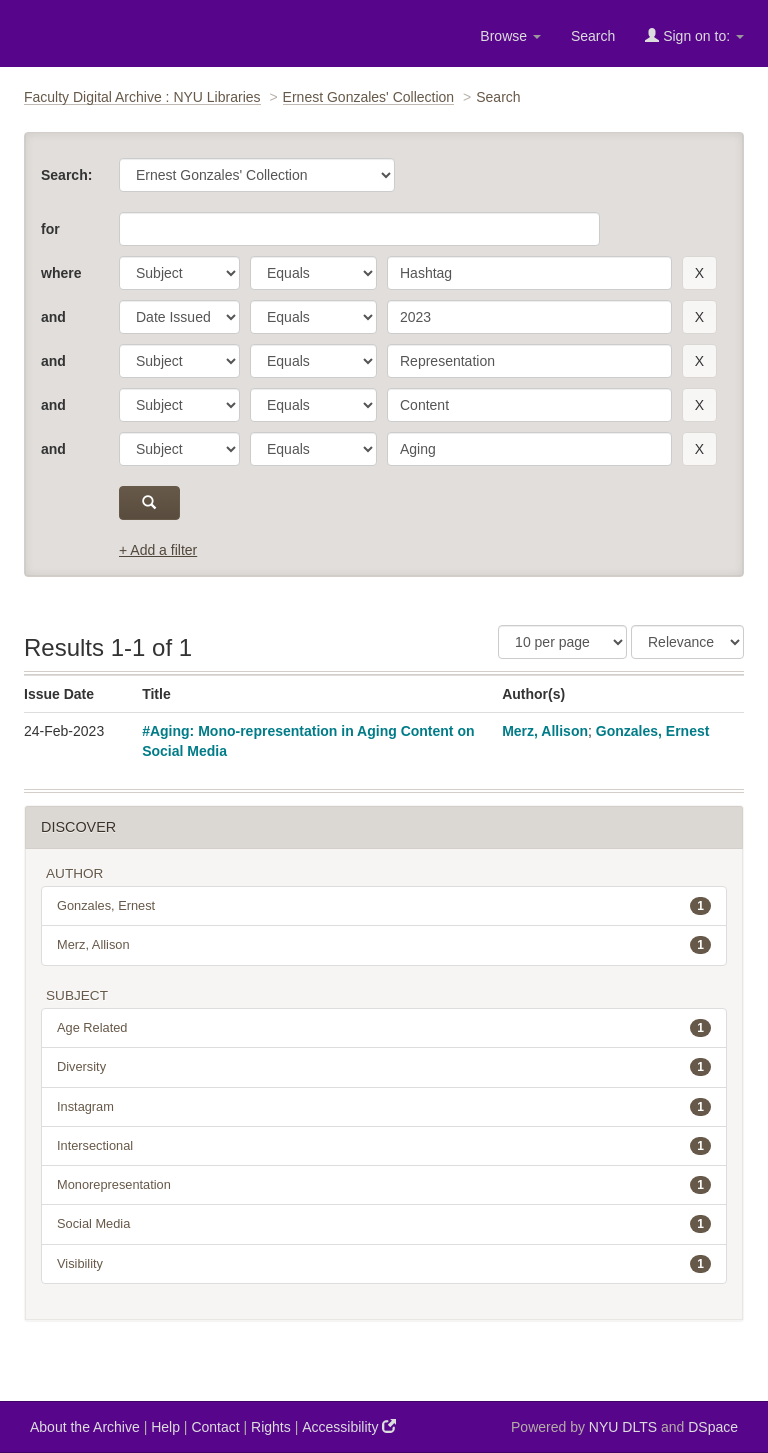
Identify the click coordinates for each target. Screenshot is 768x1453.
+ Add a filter (158, 550)
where (61, 273)
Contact (215, 1427)
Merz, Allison (545, 731)
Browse (510, 36)
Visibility (384, 1264)
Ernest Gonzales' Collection (369, 97)
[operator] (313, 273)
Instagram (384, 1107)
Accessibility (349, 1426)
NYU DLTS (623, 1427)
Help (165, 1427)
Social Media (384, 1224)
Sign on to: (694, 35)
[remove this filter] (699, 273)
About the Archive (85, 1427)
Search (593, 36)
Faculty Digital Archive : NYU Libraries (142, 97)
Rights (271, 1427)
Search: (66, 175)
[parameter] (179, 273)
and (53, 317)
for (50, 229)
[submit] (149, 503)
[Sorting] (687, 642)
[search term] (529, 273)
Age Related (384, 1028)
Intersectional (384, 1146)
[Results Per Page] (562, 642)
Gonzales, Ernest (653, 731)
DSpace (713, 1427)
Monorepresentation (384, 1185)
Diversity (384, 1067)
